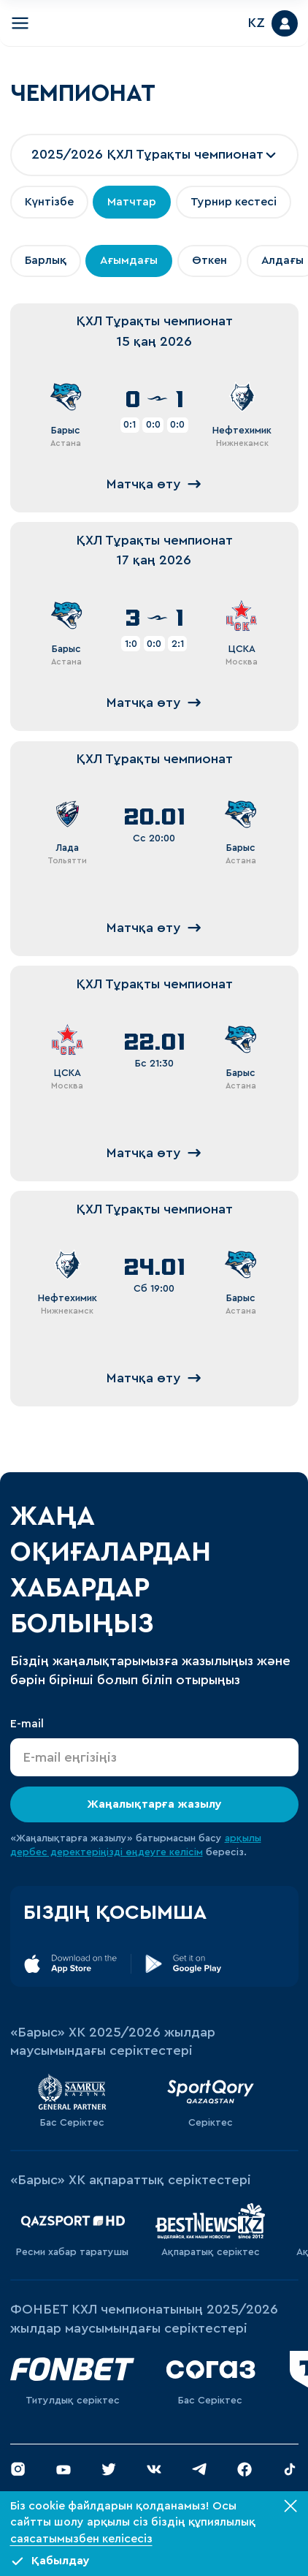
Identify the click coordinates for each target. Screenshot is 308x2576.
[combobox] (154, 155)
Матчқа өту (153, 484)
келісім (186, 1852)
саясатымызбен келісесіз (81, 2539)
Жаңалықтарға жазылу (154, 1803)
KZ (256, 22)
